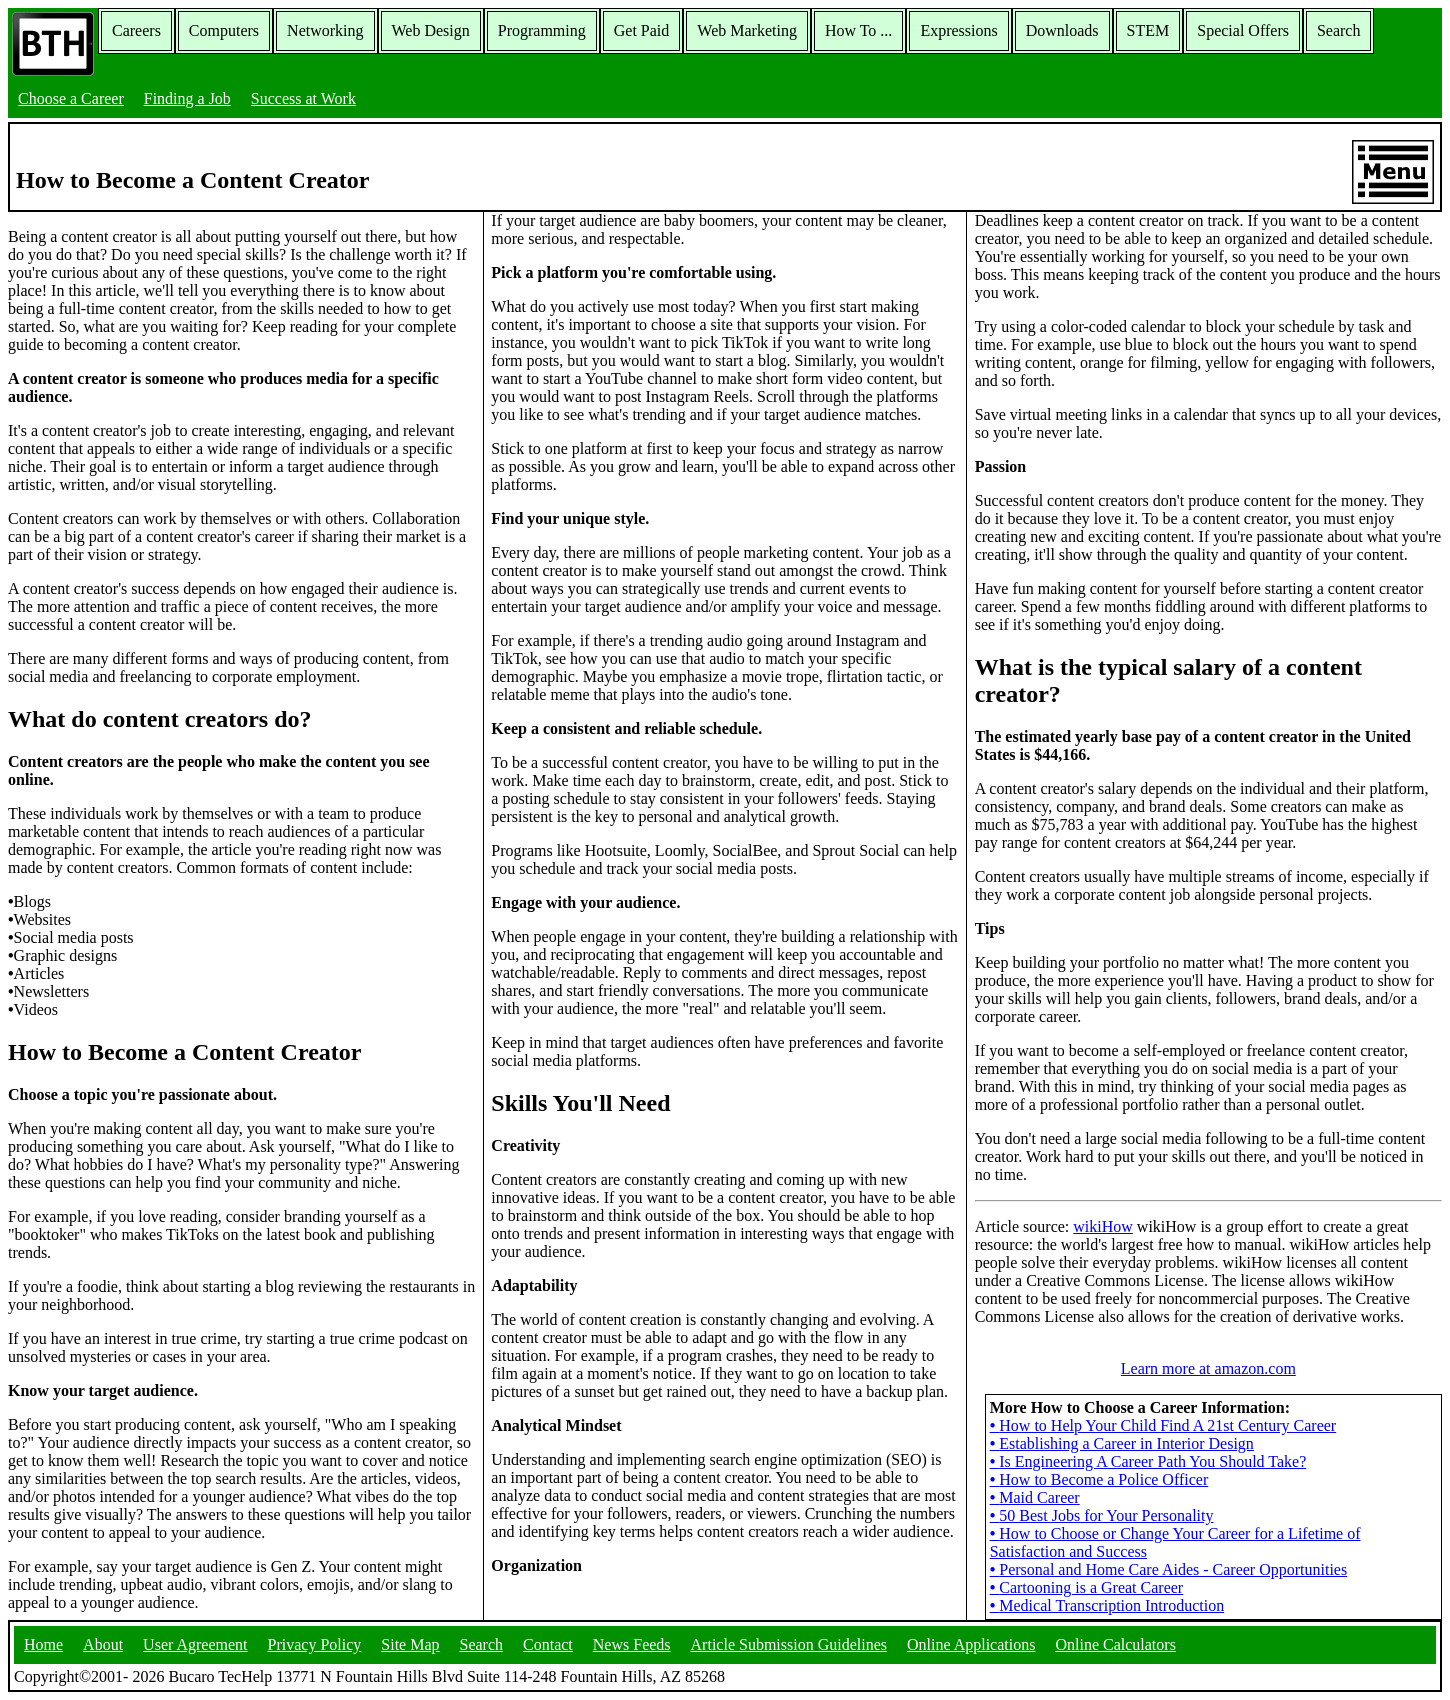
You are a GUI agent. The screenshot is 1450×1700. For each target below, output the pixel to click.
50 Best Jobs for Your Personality (1102, 1515)
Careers (136, 30)
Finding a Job (187, 98)
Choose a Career (71, 98)
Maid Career (1035, 1497)
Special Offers (1243, 30)
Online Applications (971, 1644)
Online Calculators (1115, 1644)
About (103, 1644)
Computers (224, 30)
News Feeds (632, 1644)
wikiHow (1103, 1226)
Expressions (958, 30)
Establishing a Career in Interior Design (1122, 1443)
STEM (1148, 30)
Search (1339, 30)
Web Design (431, 30)
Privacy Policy (315, 1644)
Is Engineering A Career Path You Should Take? (1148, 1461)
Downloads (1062, 30)
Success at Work (303, 98)
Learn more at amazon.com (1208, 1368)
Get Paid (642, 30)
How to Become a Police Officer (1099, 1479)
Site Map (410, 1644)
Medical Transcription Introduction (1107, 1605)
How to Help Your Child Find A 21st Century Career (1163, 1425)
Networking (325, 30)
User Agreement (195, 1644)
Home (43, 1644)
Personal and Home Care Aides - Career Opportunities (1169, 1569)
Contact (548, 1644)
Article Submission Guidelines (789, 1644)
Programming (542, 30)
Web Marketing (747, 30)
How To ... (858, 30)
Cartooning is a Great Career (1087, 1587)
